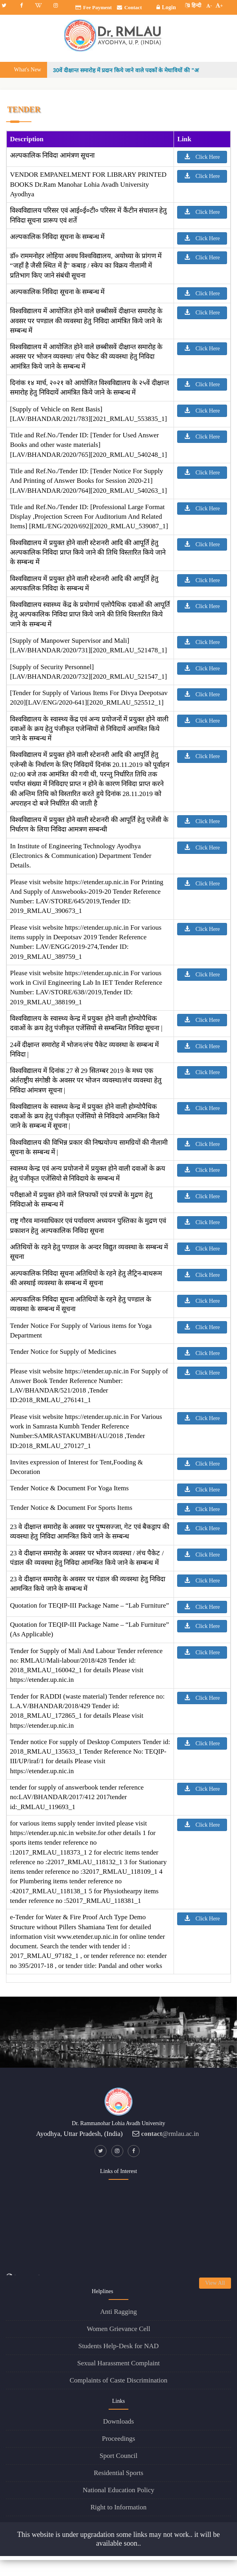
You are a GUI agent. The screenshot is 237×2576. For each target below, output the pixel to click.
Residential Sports (118, 2473)
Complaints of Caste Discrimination (118, 2380)
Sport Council (119, 2455)
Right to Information (119, 2507)
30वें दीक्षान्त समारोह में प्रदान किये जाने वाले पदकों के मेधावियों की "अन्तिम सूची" (141, 70)
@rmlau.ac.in (170, 2133)
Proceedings (118, 2438)
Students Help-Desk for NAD (118, 2346)
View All (215, 2283)
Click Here (202, 157)
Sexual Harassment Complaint (118, 2363)
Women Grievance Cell (118, 2329)
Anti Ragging (118, 2311)
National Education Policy (118, 2490)
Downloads (118, 2421)
